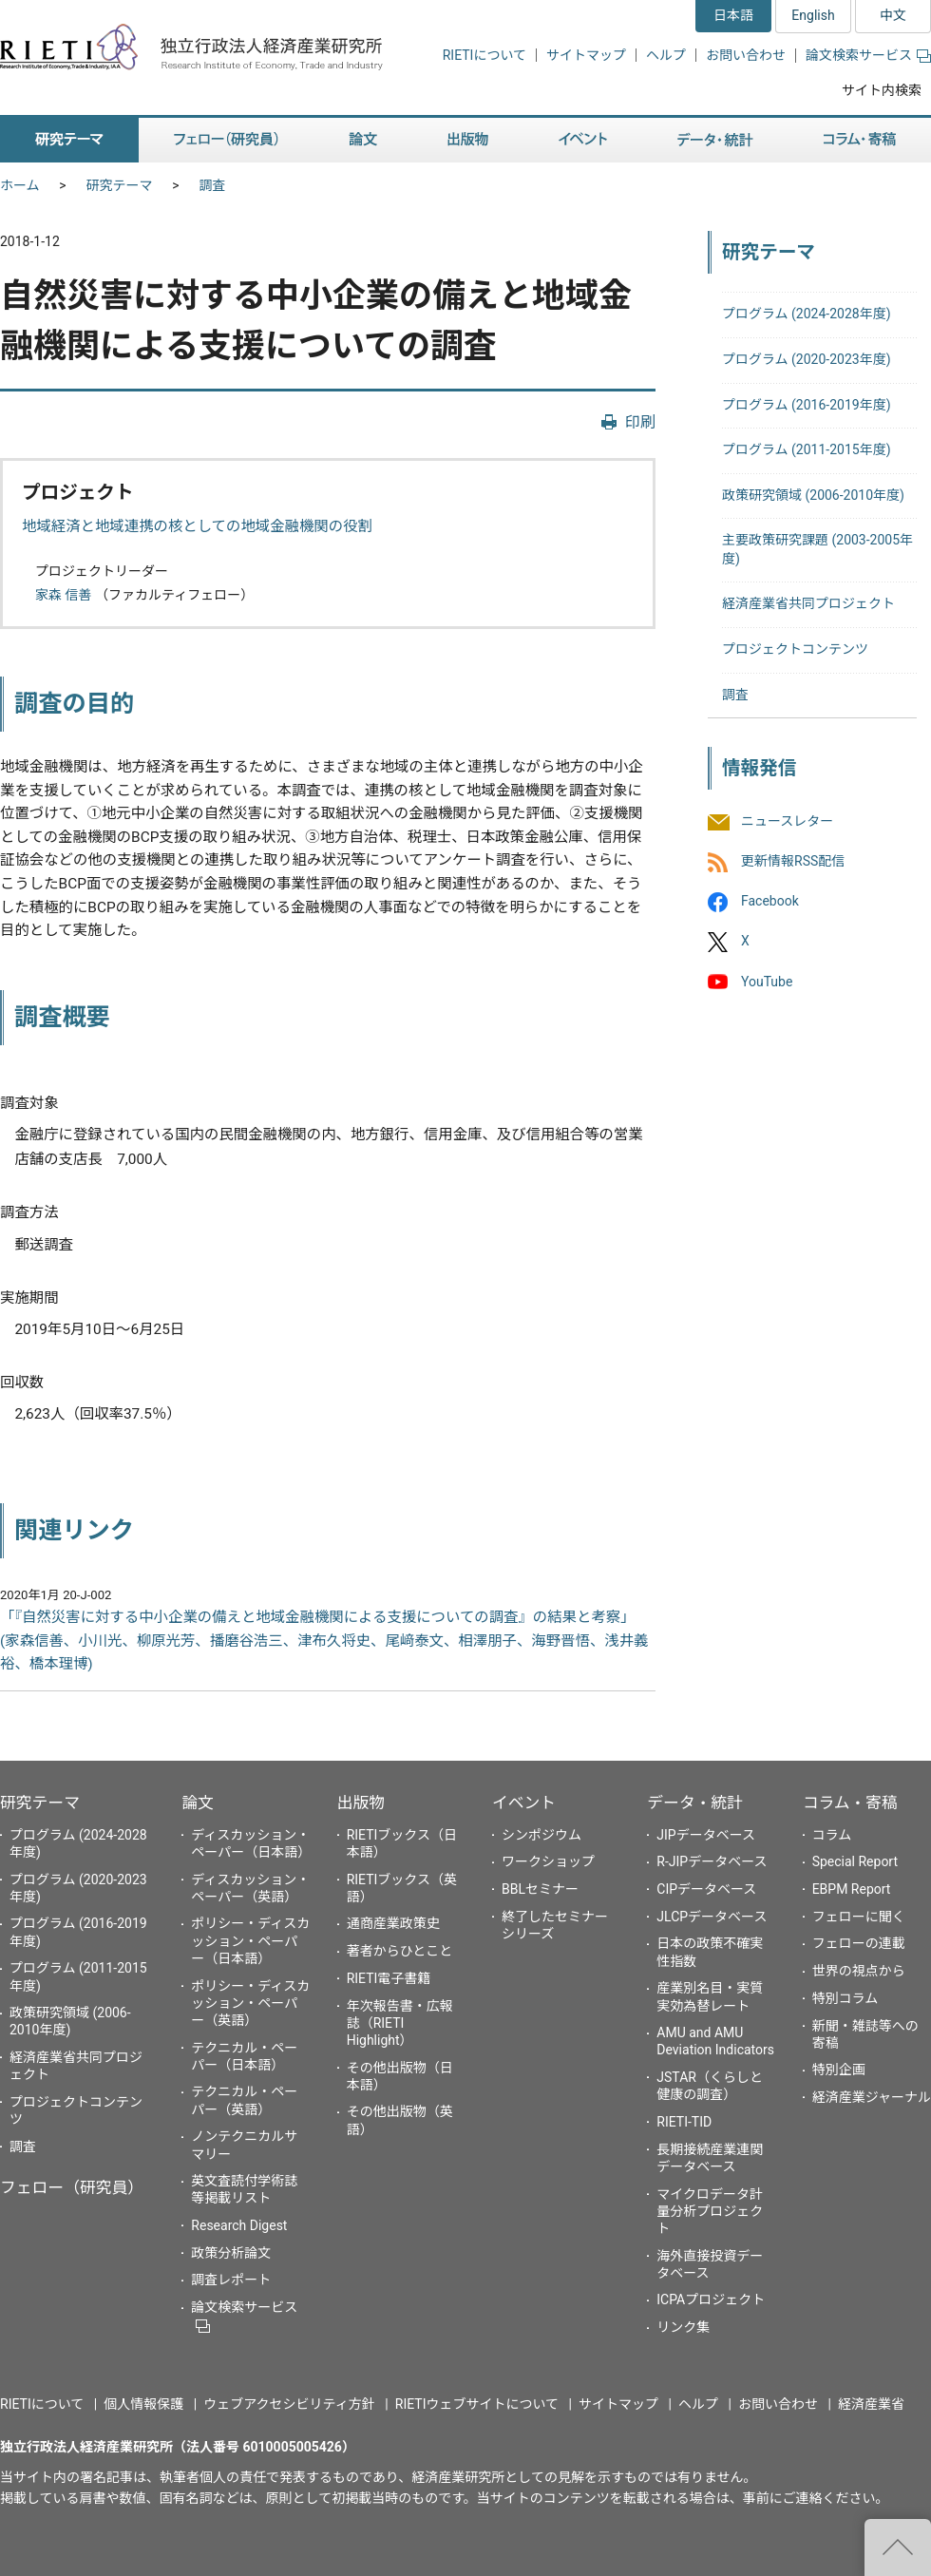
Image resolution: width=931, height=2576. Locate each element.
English (812, 15)
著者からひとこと (400, 1950)
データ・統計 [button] (715, 140)
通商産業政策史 (393, 1923)
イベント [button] (582, 140)
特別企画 (838, 2069)
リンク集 (683, 2327)
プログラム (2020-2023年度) (806, 359)
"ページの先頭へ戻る (897, 2547)
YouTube (766, 981)
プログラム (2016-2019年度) (806, 404)
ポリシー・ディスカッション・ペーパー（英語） (250, 2003)
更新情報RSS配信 (793, 860)
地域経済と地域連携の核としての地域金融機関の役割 (197, 526)
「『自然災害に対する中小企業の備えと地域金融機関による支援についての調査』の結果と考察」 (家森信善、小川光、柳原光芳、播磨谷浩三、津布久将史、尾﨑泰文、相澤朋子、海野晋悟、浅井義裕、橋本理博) (324, 1640)
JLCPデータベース (711, 1916)
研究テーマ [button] (69, 140)
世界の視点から (858, 1970)
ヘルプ (666, 55)
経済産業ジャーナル (871, 2097)
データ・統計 (695, 1802)
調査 (213, 185)
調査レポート (231, 2279)
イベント (524, 1802)
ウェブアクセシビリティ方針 (288, 2404)
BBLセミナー (540, 1889)
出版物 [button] (467, 140)
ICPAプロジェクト (710, 2299)
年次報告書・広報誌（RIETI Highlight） (400, 2023)
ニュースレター (787, 821)
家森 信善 (63, 594)
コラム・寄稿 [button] (859, 140)
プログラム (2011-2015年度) (806, 449)
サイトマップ (586, 55)
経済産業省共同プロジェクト (808, 603)
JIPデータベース (705, 1834)
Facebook (770, 901)
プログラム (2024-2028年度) (806, 313)
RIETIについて (484, 55)
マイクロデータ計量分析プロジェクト (709, 2211)
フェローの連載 (858, 1943)
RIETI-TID (684, 2121)
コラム (832, 1834)
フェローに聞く (858, 1916)
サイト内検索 (882, 90)
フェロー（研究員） (71, 2187)
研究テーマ (119, 185)
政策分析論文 (231, 2253)
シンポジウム (541, 1834)
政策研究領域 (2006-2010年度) (813, 495)
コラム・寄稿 (850, 1802)
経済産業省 (871, 2404)
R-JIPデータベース (711, 1861)
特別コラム (845, 1998)
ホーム (20, 185)
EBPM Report (851, 1889)
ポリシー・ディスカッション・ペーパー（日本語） (250, 1940)
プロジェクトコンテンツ (795, 649)
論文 (197, 1802)
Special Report (855, 1861)
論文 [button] (363, 140)
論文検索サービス (868, 55)
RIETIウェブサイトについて (477, 2404)
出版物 (361, 1802)
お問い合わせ (746, 55)
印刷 (640, 422)
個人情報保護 (143, 2404)
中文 (893, 15)
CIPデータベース (706, 1889)
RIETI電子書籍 (389, 1978)
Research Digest (239, 2225)
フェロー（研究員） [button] (226, 140)
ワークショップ (548, 1861)
